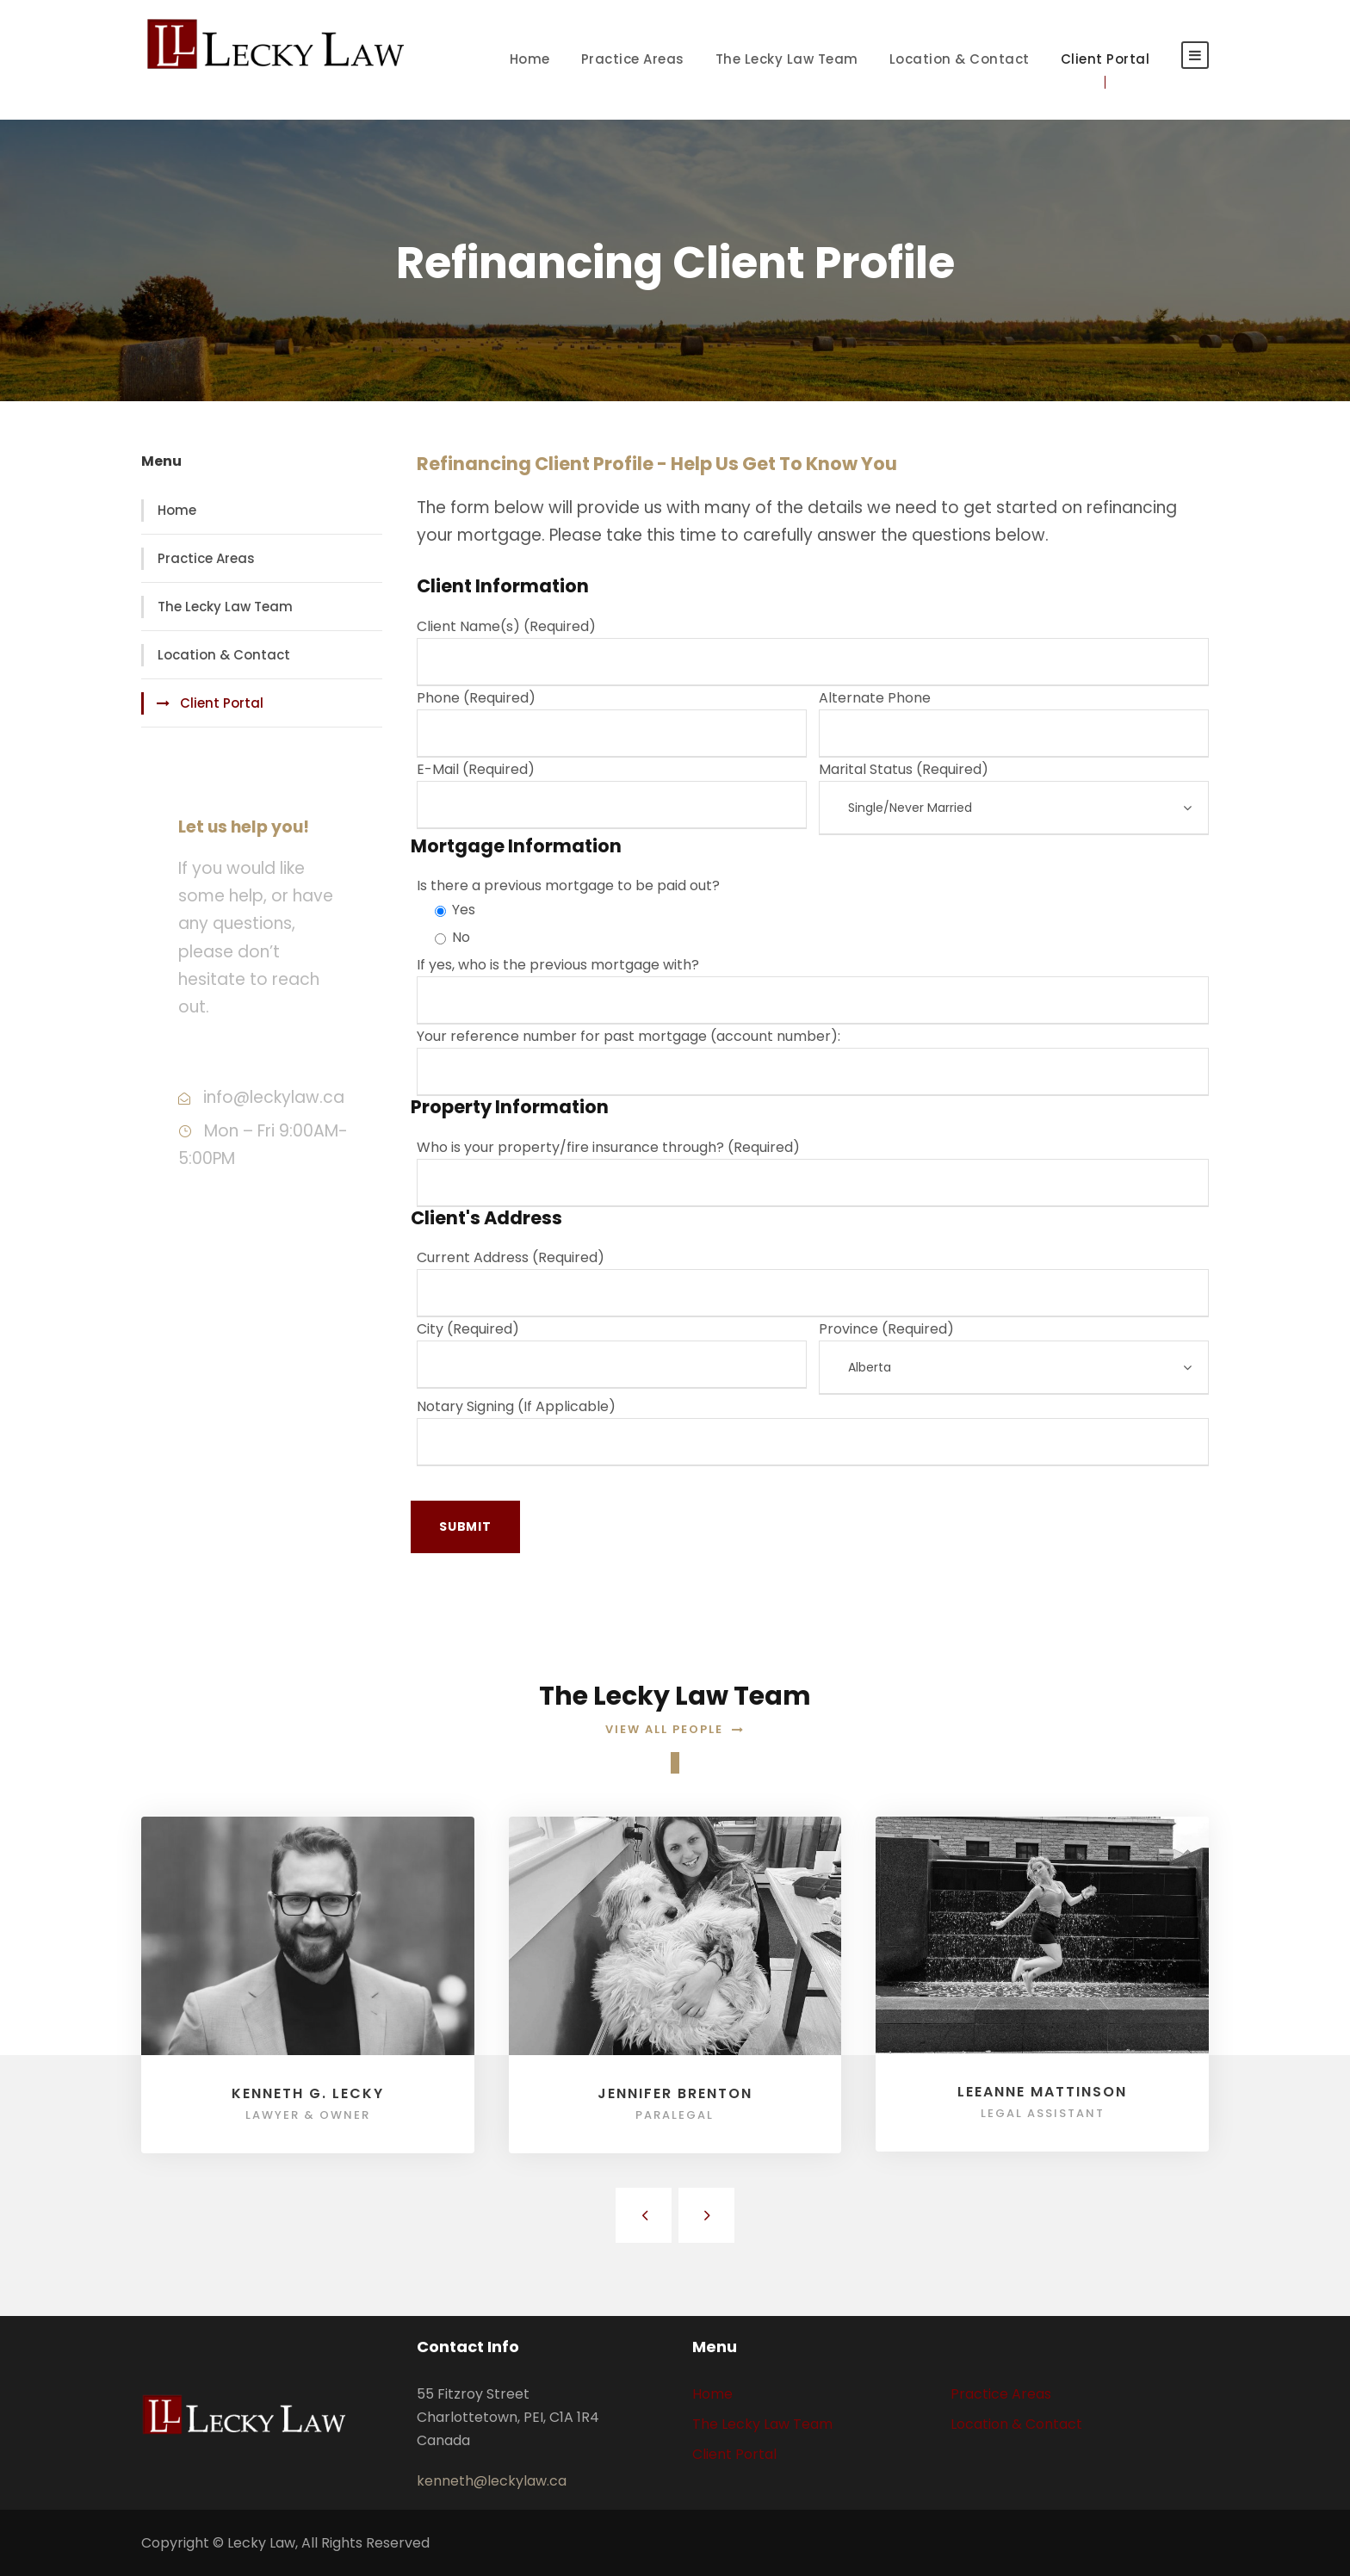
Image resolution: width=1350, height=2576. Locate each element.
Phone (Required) (612, 723)
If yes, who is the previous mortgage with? (813, 990)
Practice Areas (632, 59)
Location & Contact (959, 59)
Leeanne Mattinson (1042, 2092)
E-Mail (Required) (612, 794)
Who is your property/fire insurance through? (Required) (813, 1172)
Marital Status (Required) (1014, 797)
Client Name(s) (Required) (813, 651)
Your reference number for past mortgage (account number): (813, 1061)
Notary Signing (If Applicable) (813, 1431)
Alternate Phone (1014, 723)
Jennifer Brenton (675, 2093)
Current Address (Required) (813, 1282)
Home (530, 59)
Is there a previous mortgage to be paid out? (568, 885)
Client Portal (1105, 59)
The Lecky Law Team (786, 59)
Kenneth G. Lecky (308, 2093)
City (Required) (612, 1354)
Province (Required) (1014, 1357)
